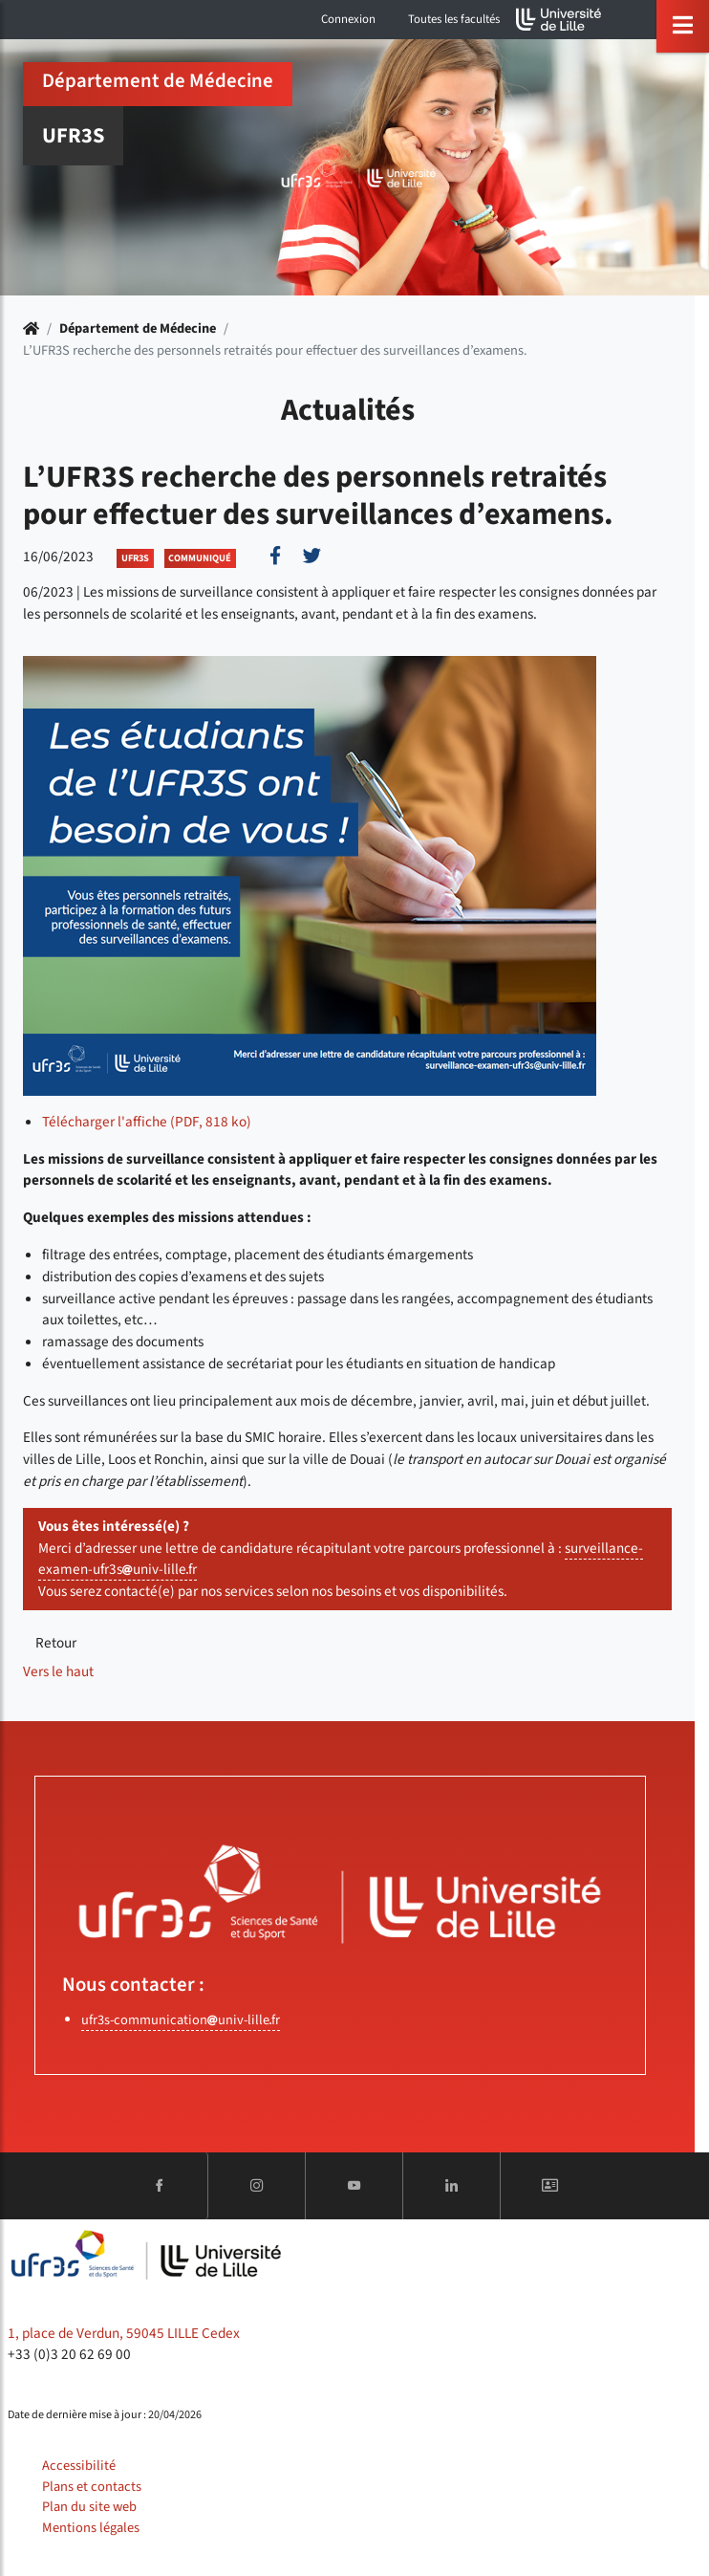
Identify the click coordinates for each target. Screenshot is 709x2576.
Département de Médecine (137, 328)
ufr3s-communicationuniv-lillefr (180, 2020)
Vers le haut (58, 1671)
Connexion (348, 19)
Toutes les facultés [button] (454, 19)
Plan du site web (89, 2507)
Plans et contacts (91, 2487)
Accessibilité (79, 2466)
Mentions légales (91, 2528)
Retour (55, 1642)
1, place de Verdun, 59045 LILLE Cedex (124, 2333)
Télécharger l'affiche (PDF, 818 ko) (146, 1121)
